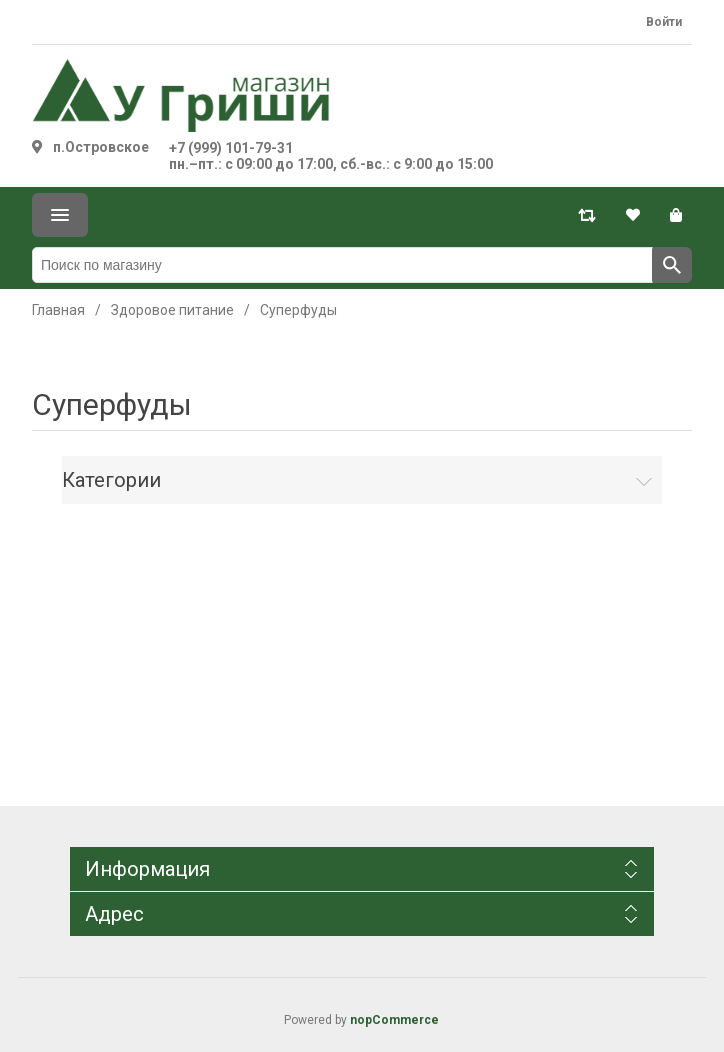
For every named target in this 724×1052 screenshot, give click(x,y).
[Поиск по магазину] (342, 265)
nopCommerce (394, 1020)
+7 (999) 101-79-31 (231, 148)
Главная (58, 310)
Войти (664, 22)
